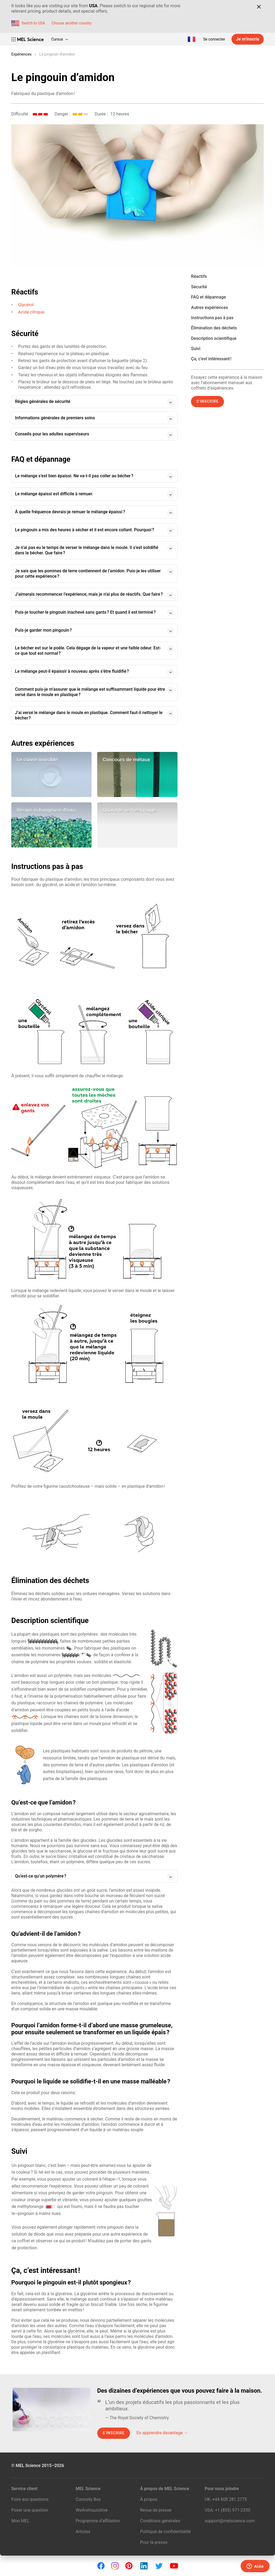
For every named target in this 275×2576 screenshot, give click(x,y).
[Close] (259, 6)
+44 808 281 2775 (229, 2499)
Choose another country (72, 23)
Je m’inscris (247, 39)
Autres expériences (209, 307)
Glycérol (26, 304)
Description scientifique (213, 338)
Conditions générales (160, 2520)
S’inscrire (207, 401)
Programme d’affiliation (98, 2520)
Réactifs (199, 276)
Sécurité (199, 286)
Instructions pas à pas (212, 317)
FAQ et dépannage (208, 297)
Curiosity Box (88, 2499)
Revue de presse (155, 2510)
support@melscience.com (230, 2520)
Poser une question (29, 2510)
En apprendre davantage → (162, 2432)
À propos (148, 2499)
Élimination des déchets (214, 327)
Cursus (59, 39)
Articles (83, 2531)
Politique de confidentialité (165, 2531)
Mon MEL (20, 2520)
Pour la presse (154, 2542)
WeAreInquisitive (92, 2510)
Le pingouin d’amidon (57, 54)
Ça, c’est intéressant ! (211, 358)
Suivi (195, 348)
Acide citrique (31, 312)
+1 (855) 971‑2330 (232, 2510)
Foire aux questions (30, 2499)
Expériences (21, 54)
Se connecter (214, 39)
